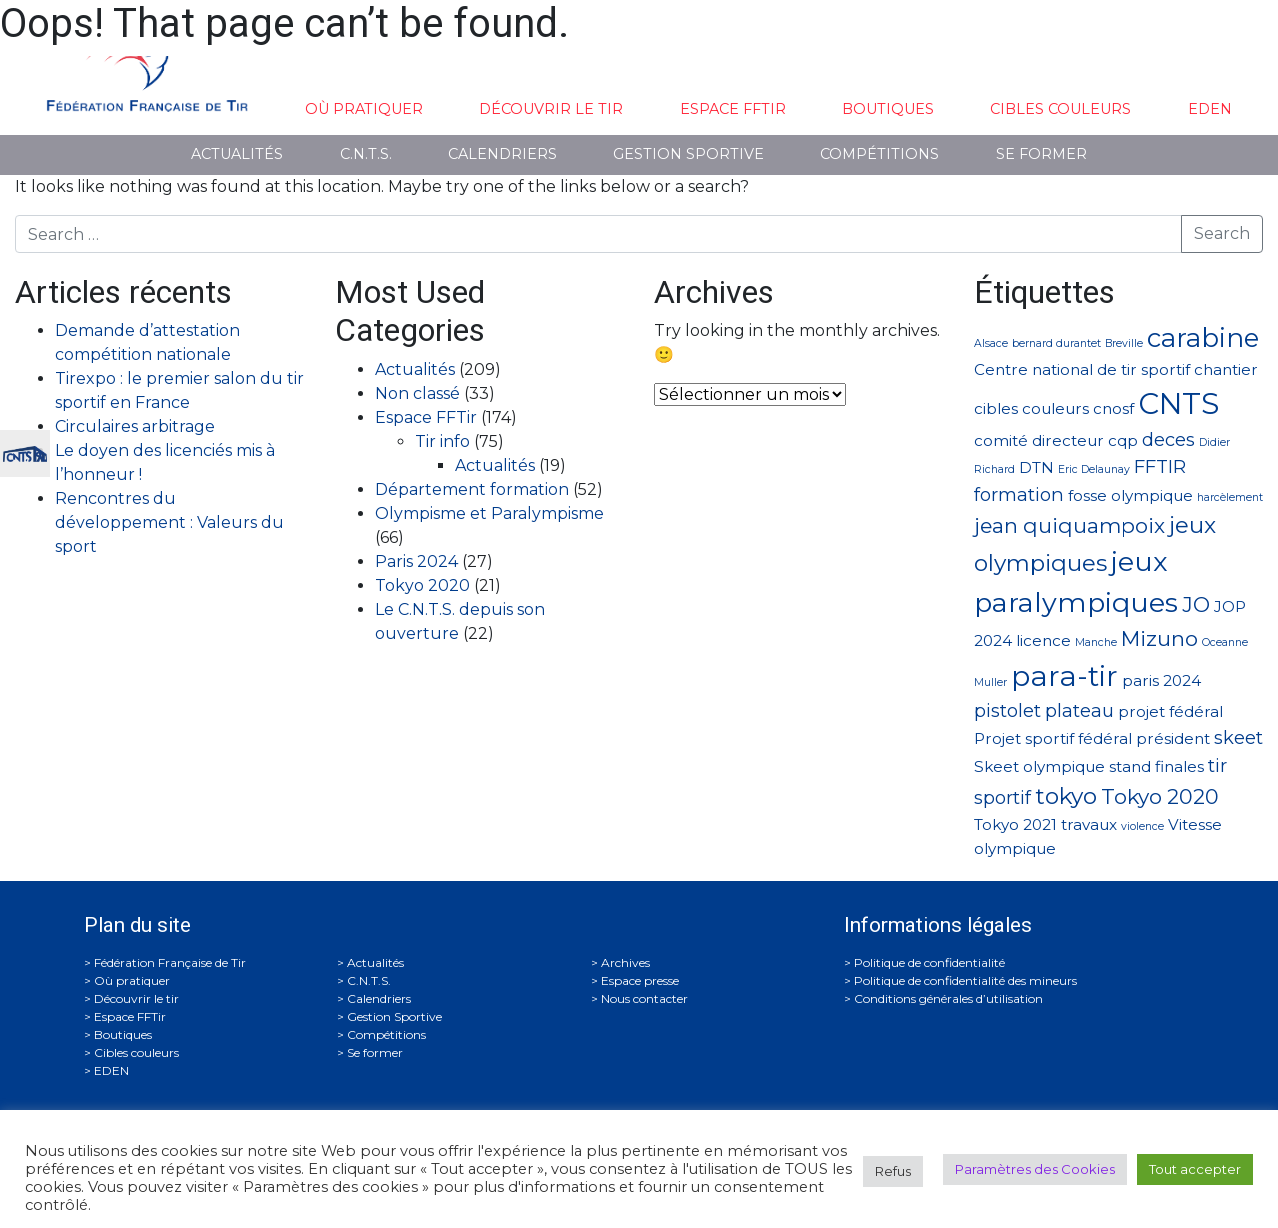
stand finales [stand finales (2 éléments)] (1156, 766)
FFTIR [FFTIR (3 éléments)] (1160, 466)
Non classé (417, 393)
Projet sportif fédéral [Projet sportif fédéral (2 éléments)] (1053, 738)
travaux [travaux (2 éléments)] (1089, 824)
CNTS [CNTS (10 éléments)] (1178, 403)
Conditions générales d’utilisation (948, 998)
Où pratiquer (364, 109)
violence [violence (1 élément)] (1142, 826)
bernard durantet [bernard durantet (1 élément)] (1056, 343)
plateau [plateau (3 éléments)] (1079, 710)
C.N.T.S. (366, 154)
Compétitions (879, 154)
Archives (625, 962)
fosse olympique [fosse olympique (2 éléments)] (1130, 495)
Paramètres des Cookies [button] (1035, 1169)
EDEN (1210, 109)
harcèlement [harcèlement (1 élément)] (1230, 497)
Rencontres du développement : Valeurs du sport (169, 522)
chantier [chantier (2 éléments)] (1226, 369)
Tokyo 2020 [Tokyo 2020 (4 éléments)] (1160, 796)
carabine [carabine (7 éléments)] (1203, 337)
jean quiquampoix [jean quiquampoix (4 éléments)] (1069, 525)
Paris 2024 (416, 561)
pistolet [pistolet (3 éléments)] (1007, 710)
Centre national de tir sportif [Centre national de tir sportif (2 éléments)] (1082, 369)
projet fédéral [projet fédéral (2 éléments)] (1170, 711)
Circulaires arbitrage (135, 426)
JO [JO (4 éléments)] (1196, 604)
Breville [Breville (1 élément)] (1124, 343)
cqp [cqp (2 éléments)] (1123, 440)
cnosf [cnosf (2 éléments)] (1113, 408)
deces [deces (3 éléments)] (1168, 439)
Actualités (237, 154)
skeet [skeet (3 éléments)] (1238, 737)
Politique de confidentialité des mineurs (965, 980)
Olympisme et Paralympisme (489, 513)
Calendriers (502, 154)
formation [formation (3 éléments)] (1019, 494)
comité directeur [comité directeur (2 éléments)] (1039, 440)
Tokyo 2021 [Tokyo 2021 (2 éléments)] (1015, 824)
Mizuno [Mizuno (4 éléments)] (1159, 638)
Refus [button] (893, 1171)
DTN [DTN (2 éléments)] (1036, 467)
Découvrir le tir (551, 109)
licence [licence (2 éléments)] (1043, 640)
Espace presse (640, 980)
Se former (1041, 154)
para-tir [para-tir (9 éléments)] (1064, 676)
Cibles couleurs (1060, 109)
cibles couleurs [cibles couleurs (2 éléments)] (1031, 408)
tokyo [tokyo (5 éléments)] (1066, 796)
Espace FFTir (733, 109)
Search (1222, 233)
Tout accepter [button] (1195, 1169)
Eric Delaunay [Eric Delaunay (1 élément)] (1094, 469)
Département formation (472, 489)
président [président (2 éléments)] (1173, 738)
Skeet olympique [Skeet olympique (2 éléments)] (1039, 766)
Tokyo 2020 (422, 585)
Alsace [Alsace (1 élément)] (991, 343)
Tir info (442, 441)
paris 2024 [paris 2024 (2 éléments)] (1161, 680)
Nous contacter (644, 998)
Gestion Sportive (688, 154)
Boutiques (888, 109)
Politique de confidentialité (929, 962)
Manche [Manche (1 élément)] (1096, 642)
